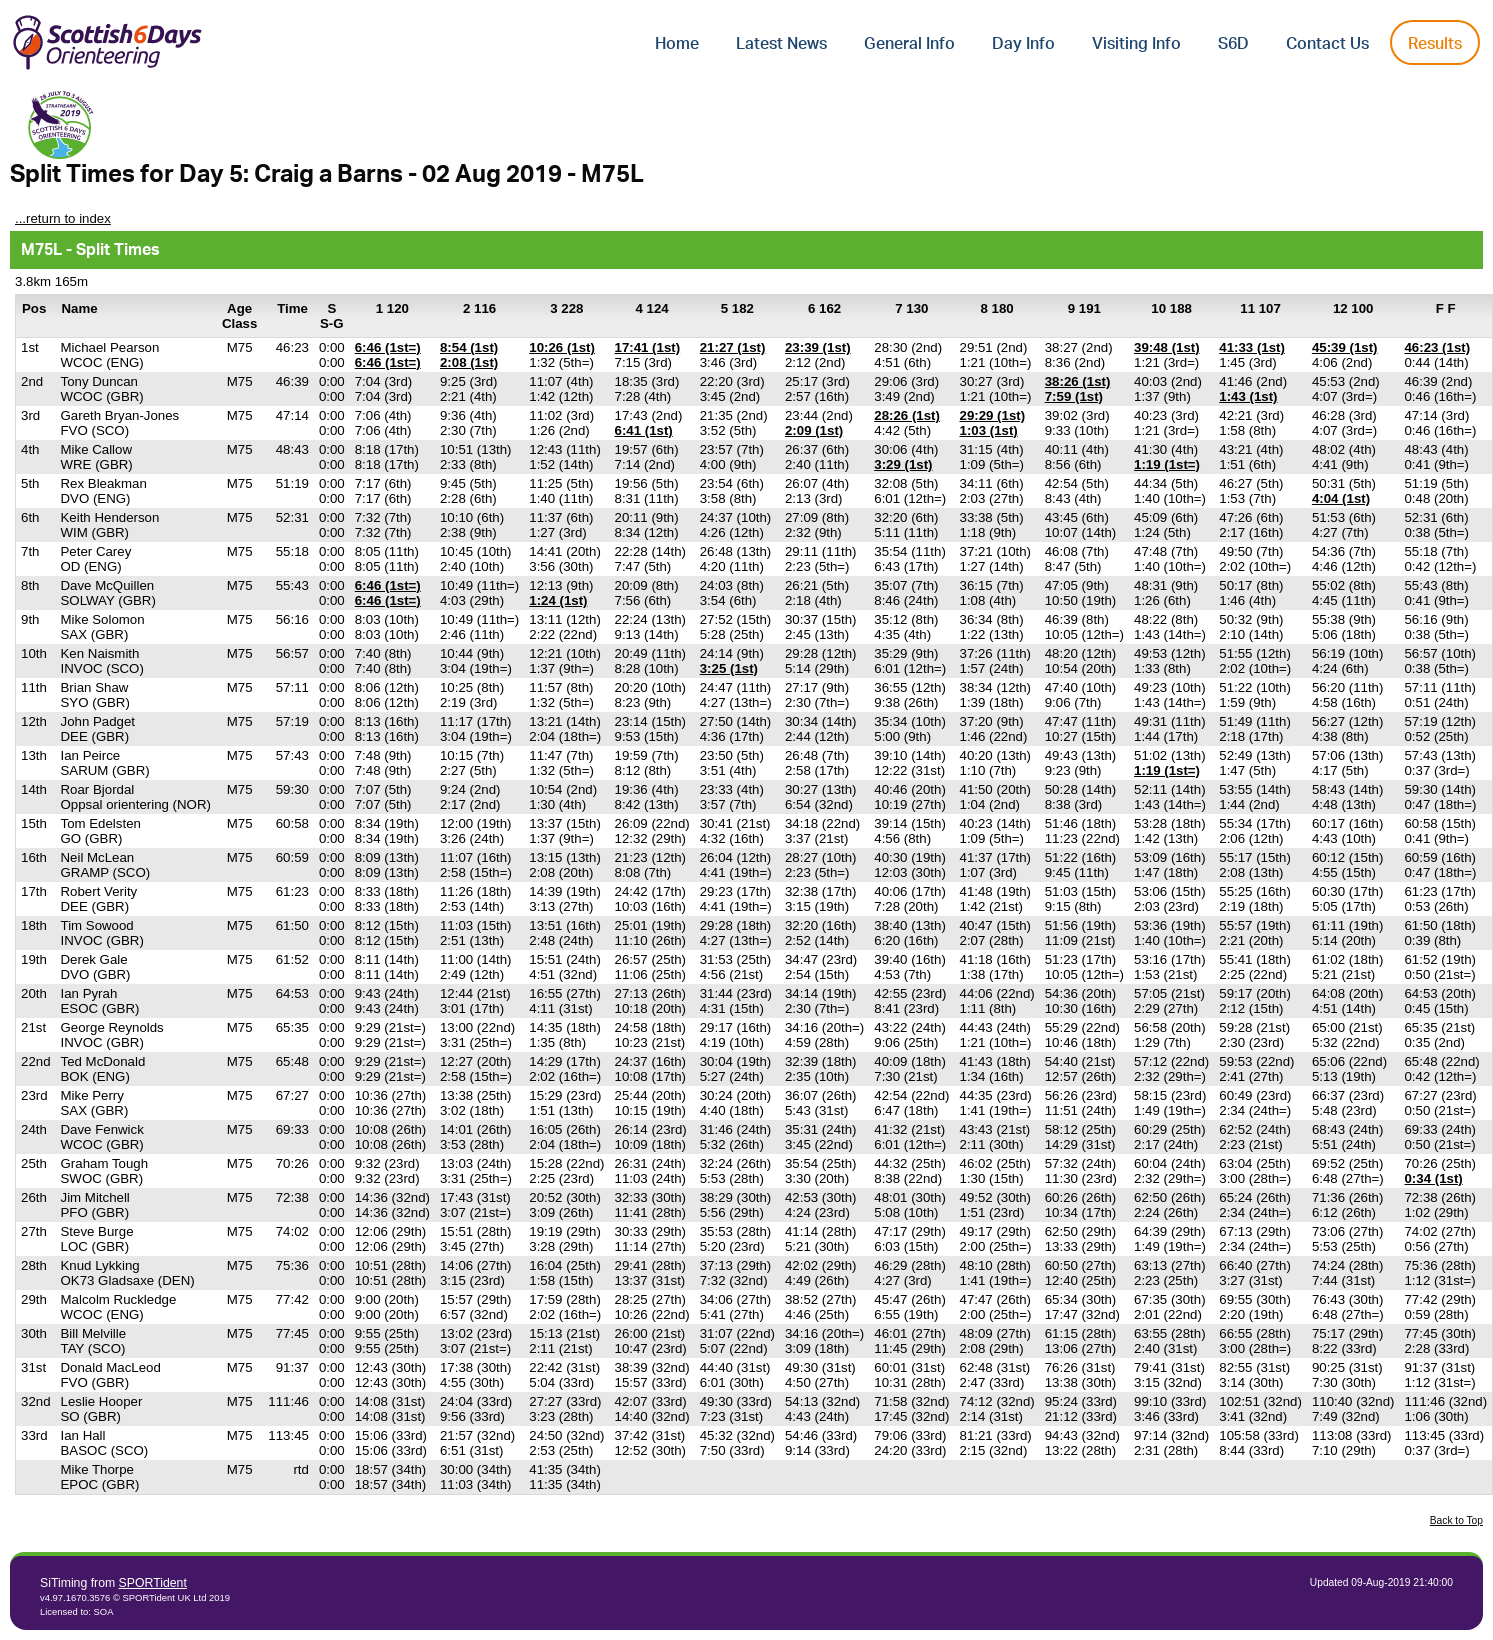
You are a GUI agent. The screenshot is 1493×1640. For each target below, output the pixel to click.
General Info (909, 44)
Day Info (1023, 44)
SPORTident (153, 1583)
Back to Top (1456, 1520)
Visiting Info (1136, 44)
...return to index (63, 218)
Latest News (781, 44)
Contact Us (1327, 44)
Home (677, 44)
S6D (1233, 44)
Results (1435, 44)
